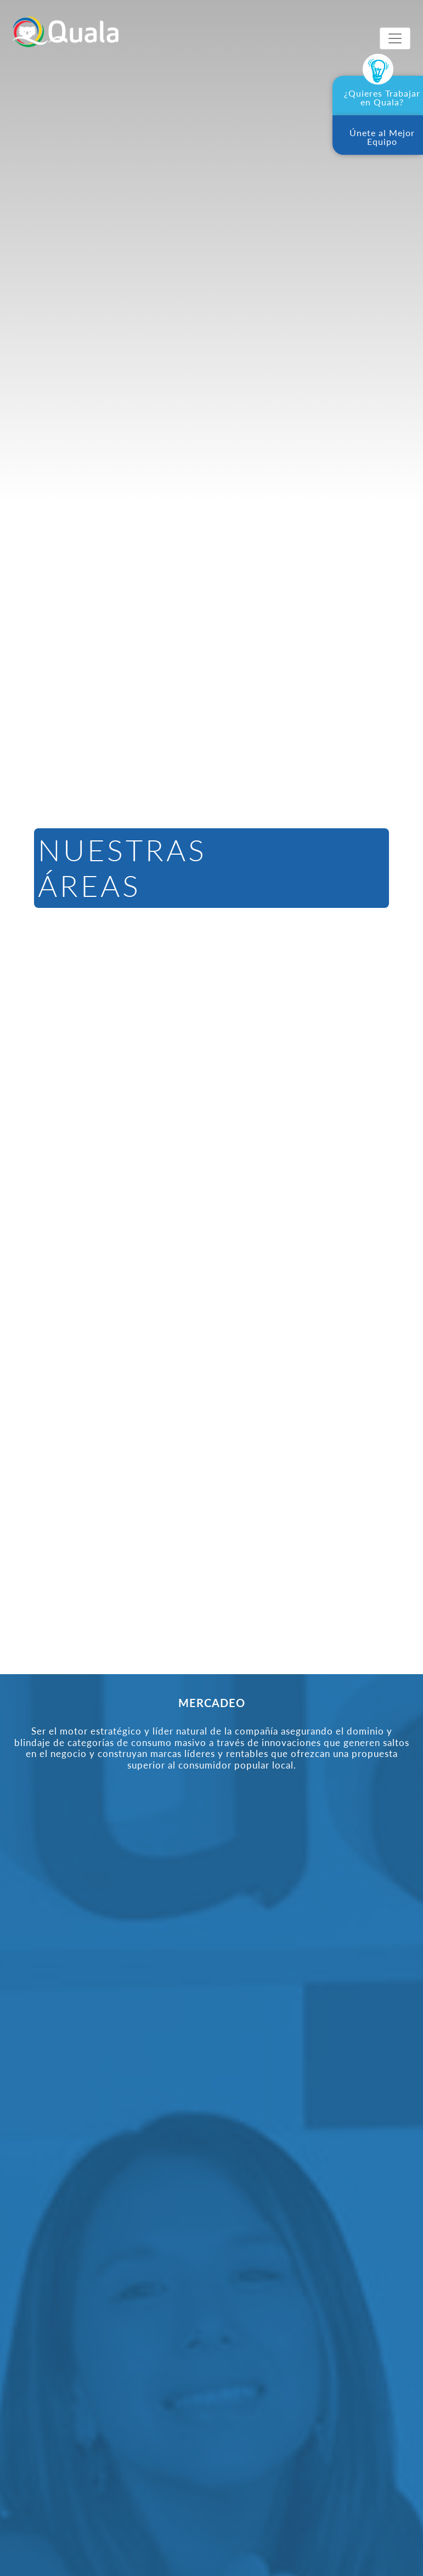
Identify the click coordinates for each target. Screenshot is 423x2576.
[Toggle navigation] (395, 38)
